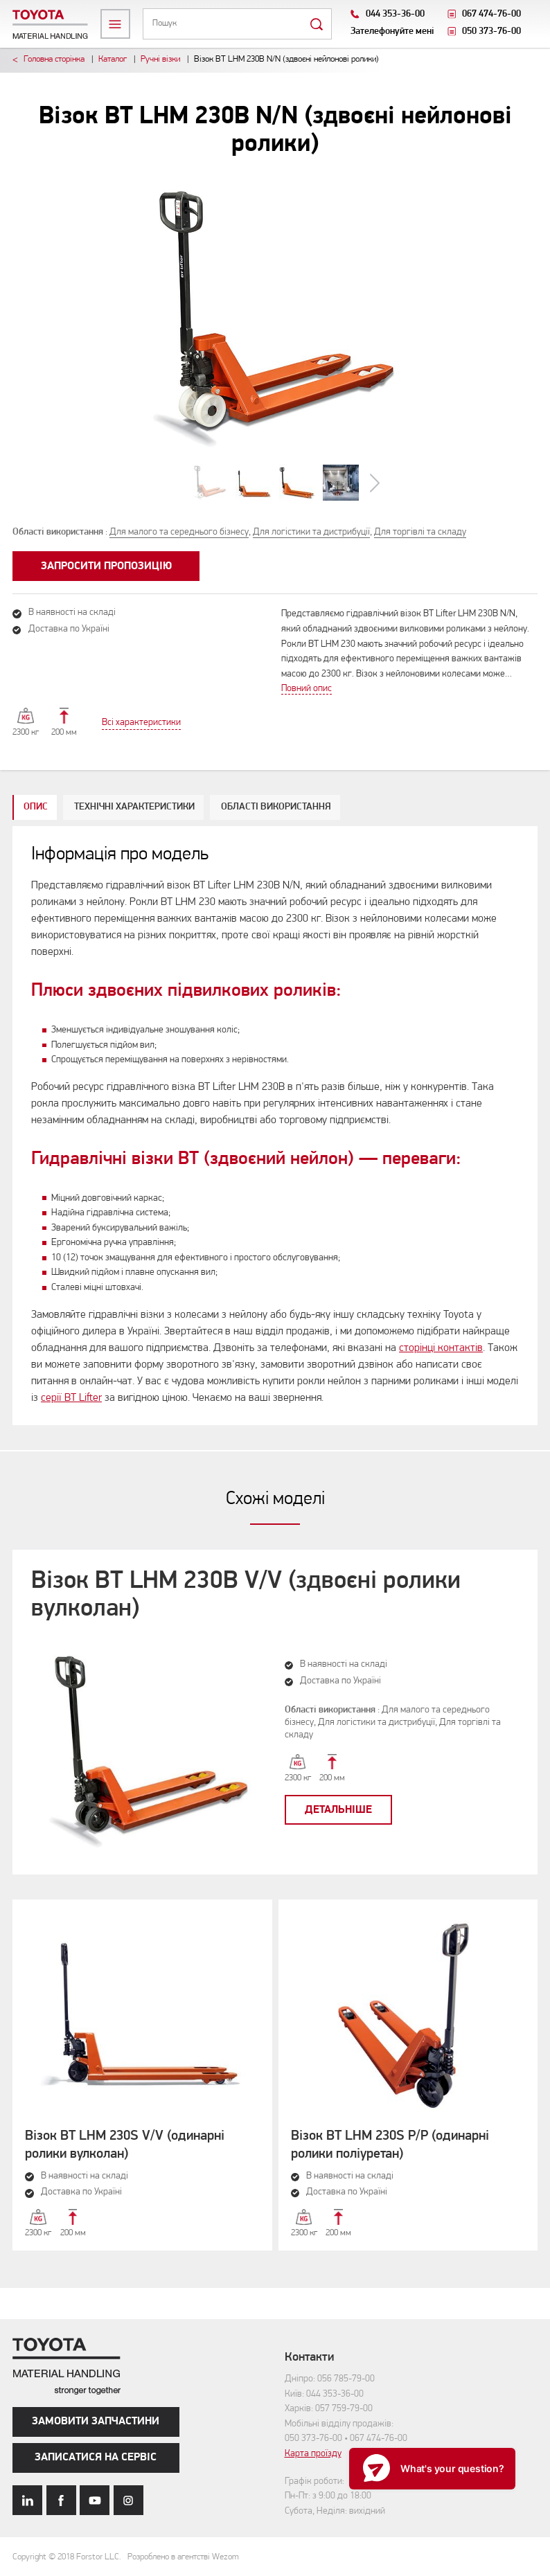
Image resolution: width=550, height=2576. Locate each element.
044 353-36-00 (395, 14)
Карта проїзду (313, 2454)
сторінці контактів (441, 1348)
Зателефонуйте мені (392, 31)
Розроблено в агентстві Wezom (183, 2557)
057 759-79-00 (344, 2409)
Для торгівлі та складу (420, 532)
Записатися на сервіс (96, 2457)
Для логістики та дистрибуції (311, 532)
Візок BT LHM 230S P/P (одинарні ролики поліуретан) (390, 2145)
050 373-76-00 (491, 31)
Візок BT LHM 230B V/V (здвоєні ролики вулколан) (246, 1595)
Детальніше (338, 1810)
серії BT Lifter (71, 1398)
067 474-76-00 (491, 14)
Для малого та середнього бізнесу (179, 532)
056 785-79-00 (346, 2379)
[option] (275, 317)
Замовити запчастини (95, 2421)
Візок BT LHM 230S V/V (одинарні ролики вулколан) (124, 2145)
